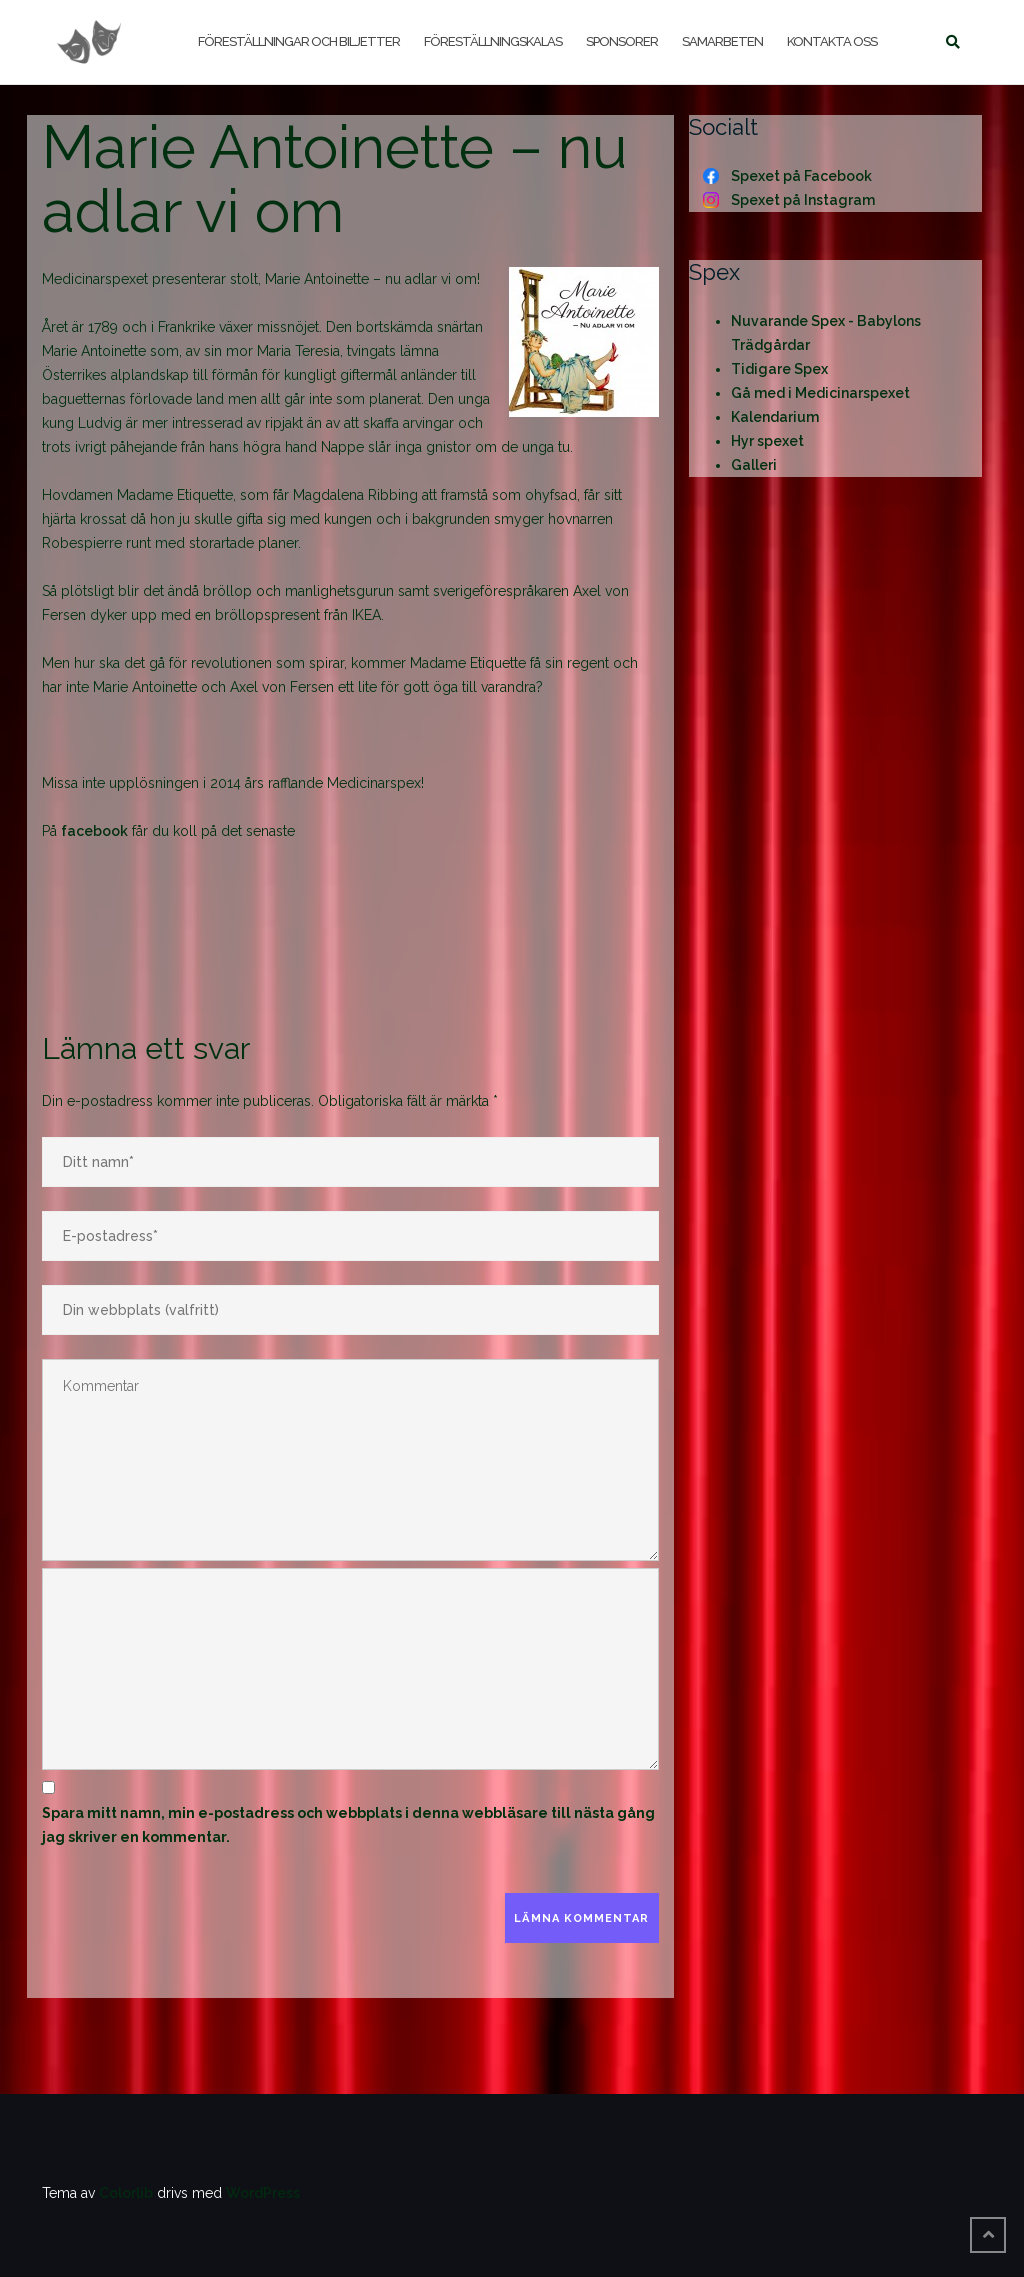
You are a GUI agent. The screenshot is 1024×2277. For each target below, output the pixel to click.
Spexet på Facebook (801, 176)
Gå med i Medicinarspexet (820, 393)
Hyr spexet (767, 441)
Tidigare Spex (779, 369)
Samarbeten (722, 41)
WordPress (263, 2193)
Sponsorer (622, 41)
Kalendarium (775, 417)
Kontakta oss (832, 41)
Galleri (754, 465)
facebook (94, 831)
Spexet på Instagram (803, 200)
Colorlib (126, 2193)
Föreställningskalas (493, 41)
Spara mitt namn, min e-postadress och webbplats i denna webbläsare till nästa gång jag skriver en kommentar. (348, 1825)
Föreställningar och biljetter (299, 41)
